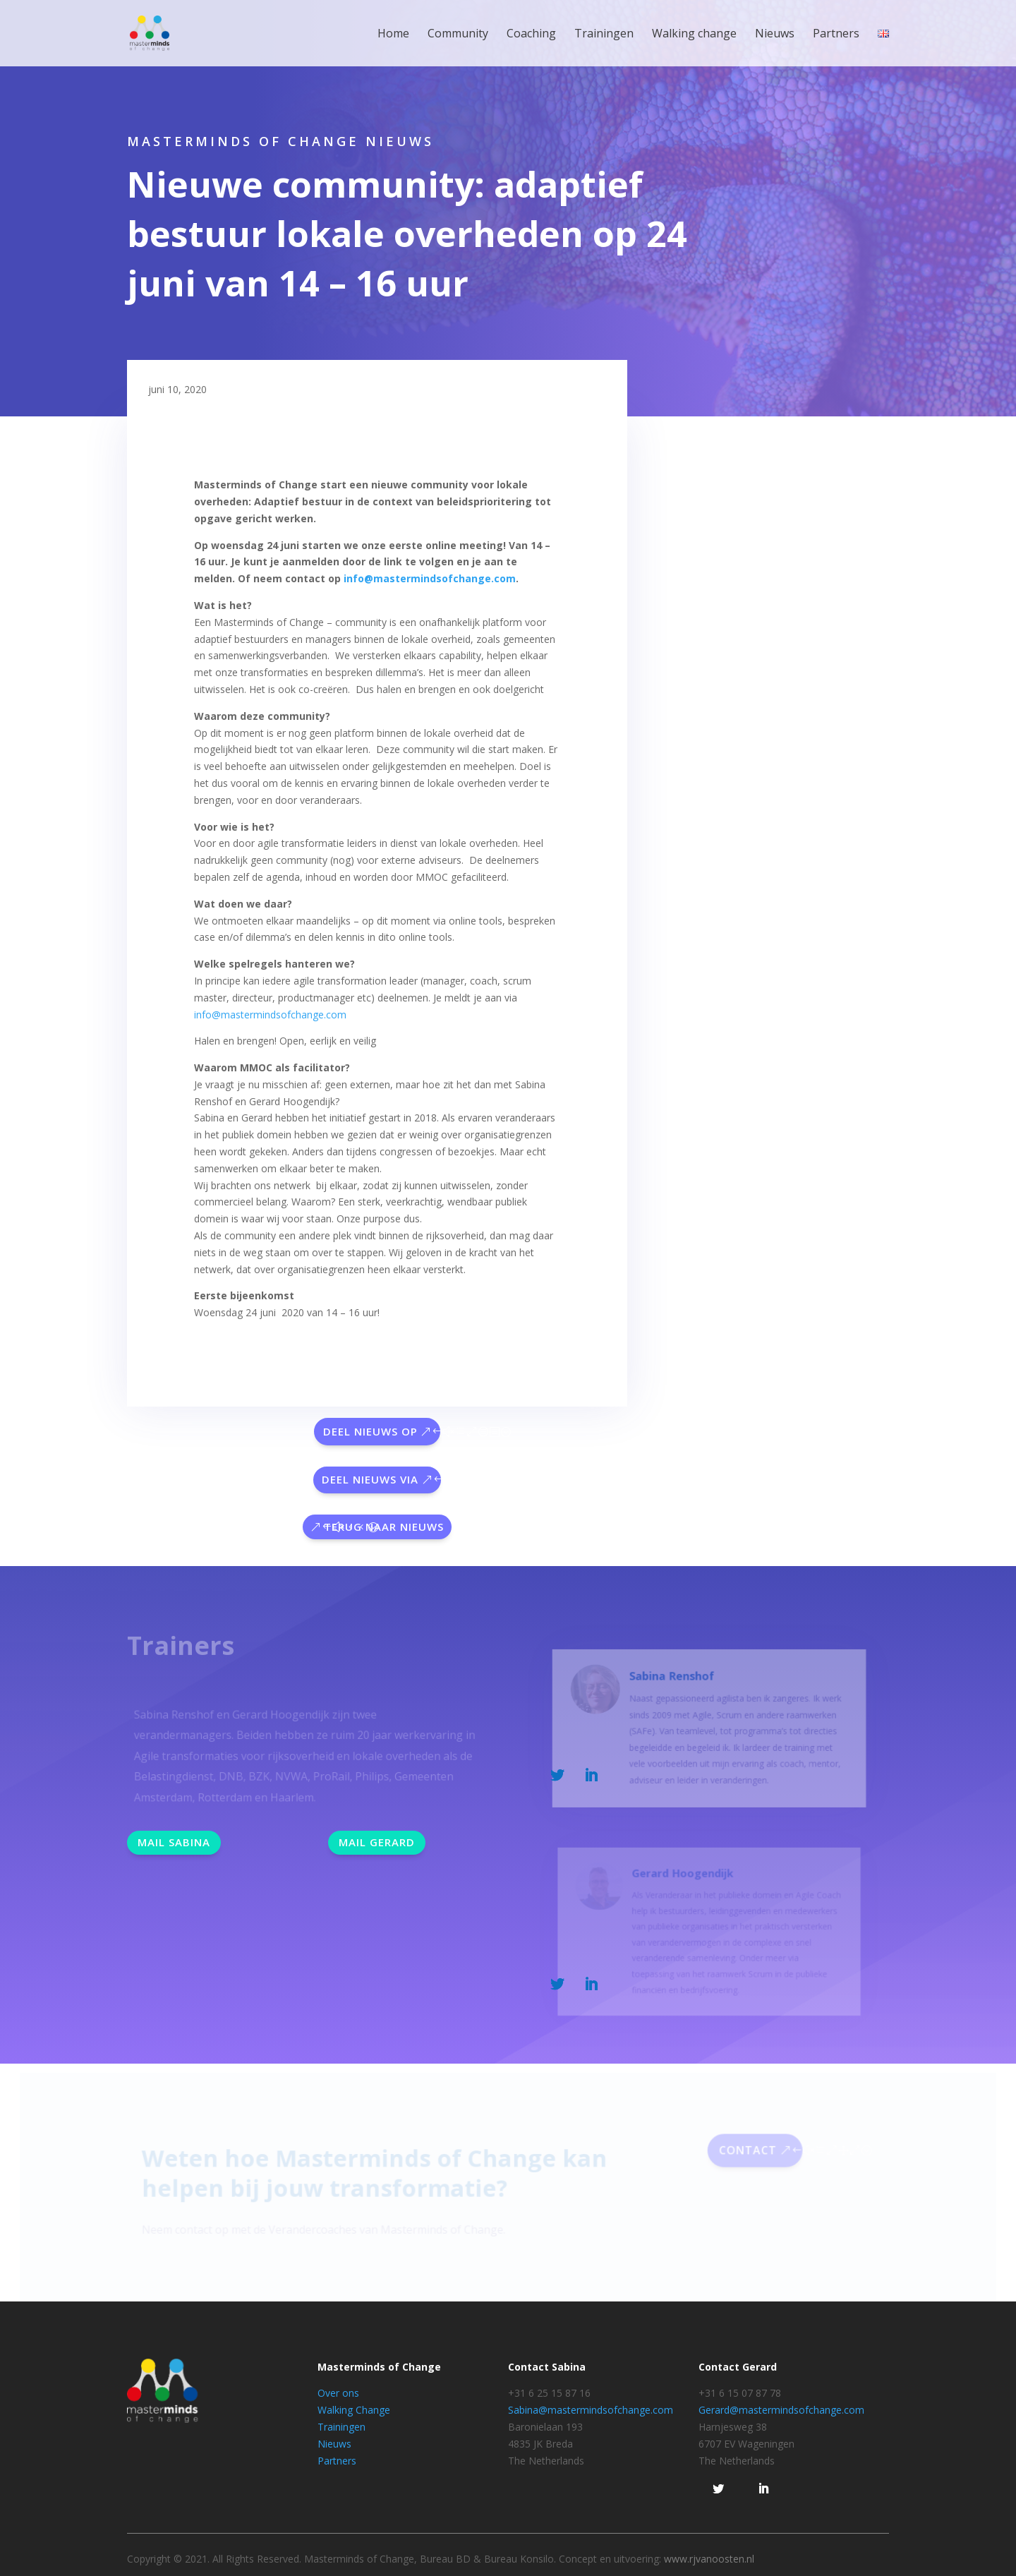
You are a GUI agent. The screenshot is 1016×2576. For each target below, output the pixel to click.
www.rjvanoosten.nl (709, 2558)
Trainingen (604, 34)
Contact (743, 2153)
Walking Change (354, 2409)
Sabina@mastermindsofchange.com (590, 2409)
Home (393, 34)
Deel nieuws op (370, 1431)
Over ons (338, 2393)
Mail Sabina (174, 1842)
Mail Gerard (377, 1842)
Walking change (694, 34)
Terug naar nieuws (384, 1526)
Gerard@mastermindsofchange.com (781, 2409)
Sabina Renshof (674, 1685)
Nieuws (774, 34)
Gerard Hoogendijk (684, 1879)
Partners (836, 34)
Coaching (531, 34)
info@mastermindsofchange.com (430, 578)
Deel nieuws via (370, 1479)
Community (458, 34)
